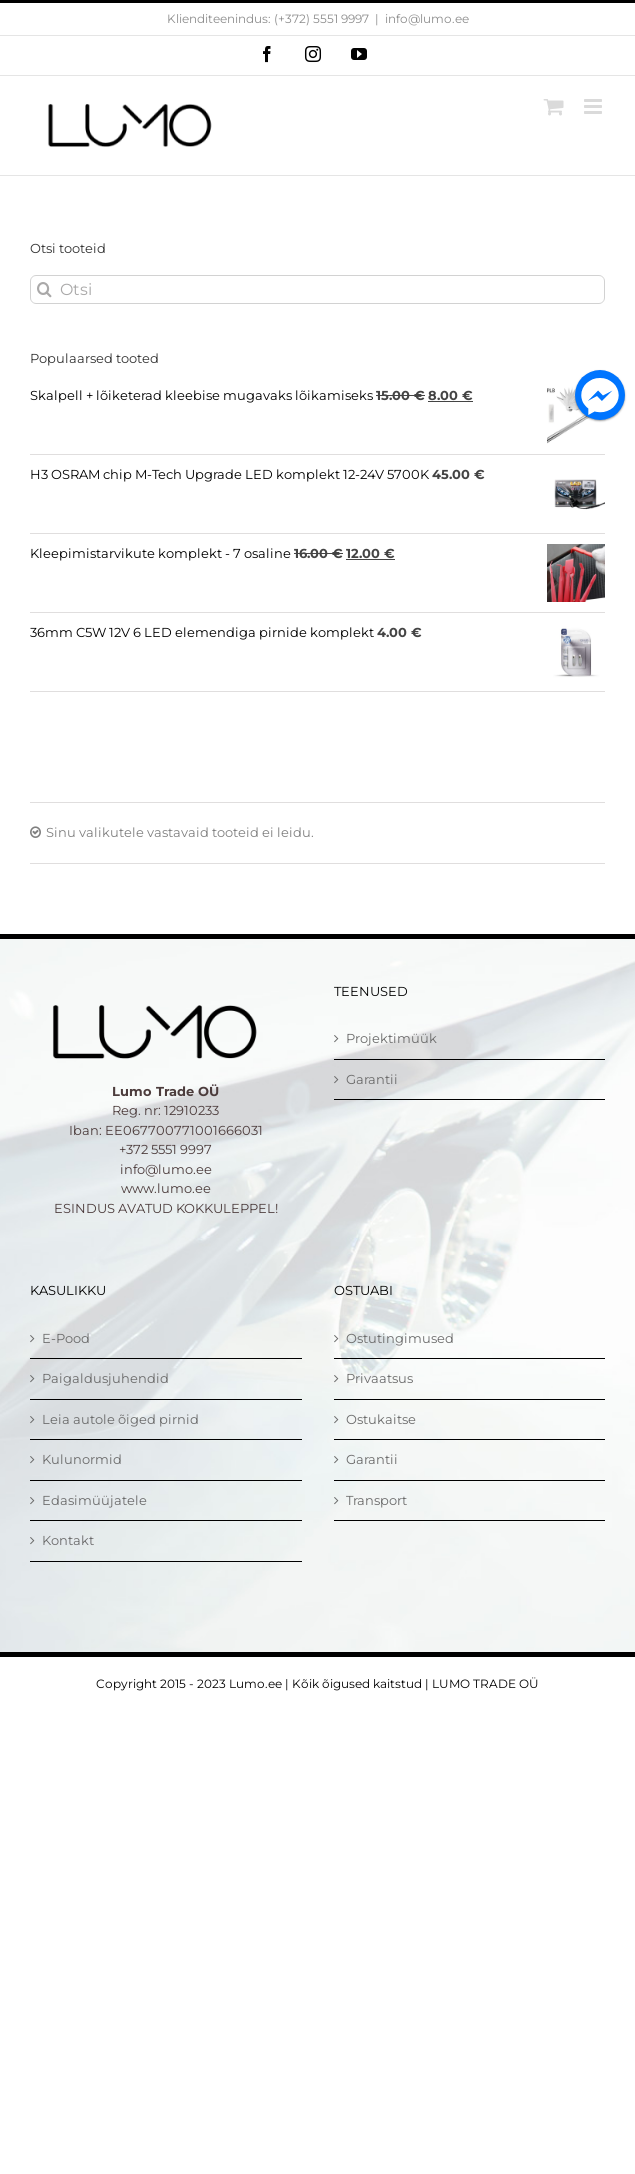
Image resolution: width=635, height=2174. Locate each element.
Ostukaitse (381, 1419)
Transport (376, 1500)
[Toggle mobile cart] (554, 106)
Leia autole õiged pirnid (120, 1419)
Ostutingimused (400, 1338)
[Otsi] (317, 289)
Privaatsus (379, 1378)
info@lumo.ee (427, 18)
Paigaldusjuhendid (105, 1378)
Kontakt (68, 1540)
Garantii (372, 1079)
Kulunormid (82, 1459)
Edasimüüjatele (94, 1500)
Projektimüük (391, 1038)
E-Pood (66, 1338)
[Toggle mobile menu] (594, 106)
